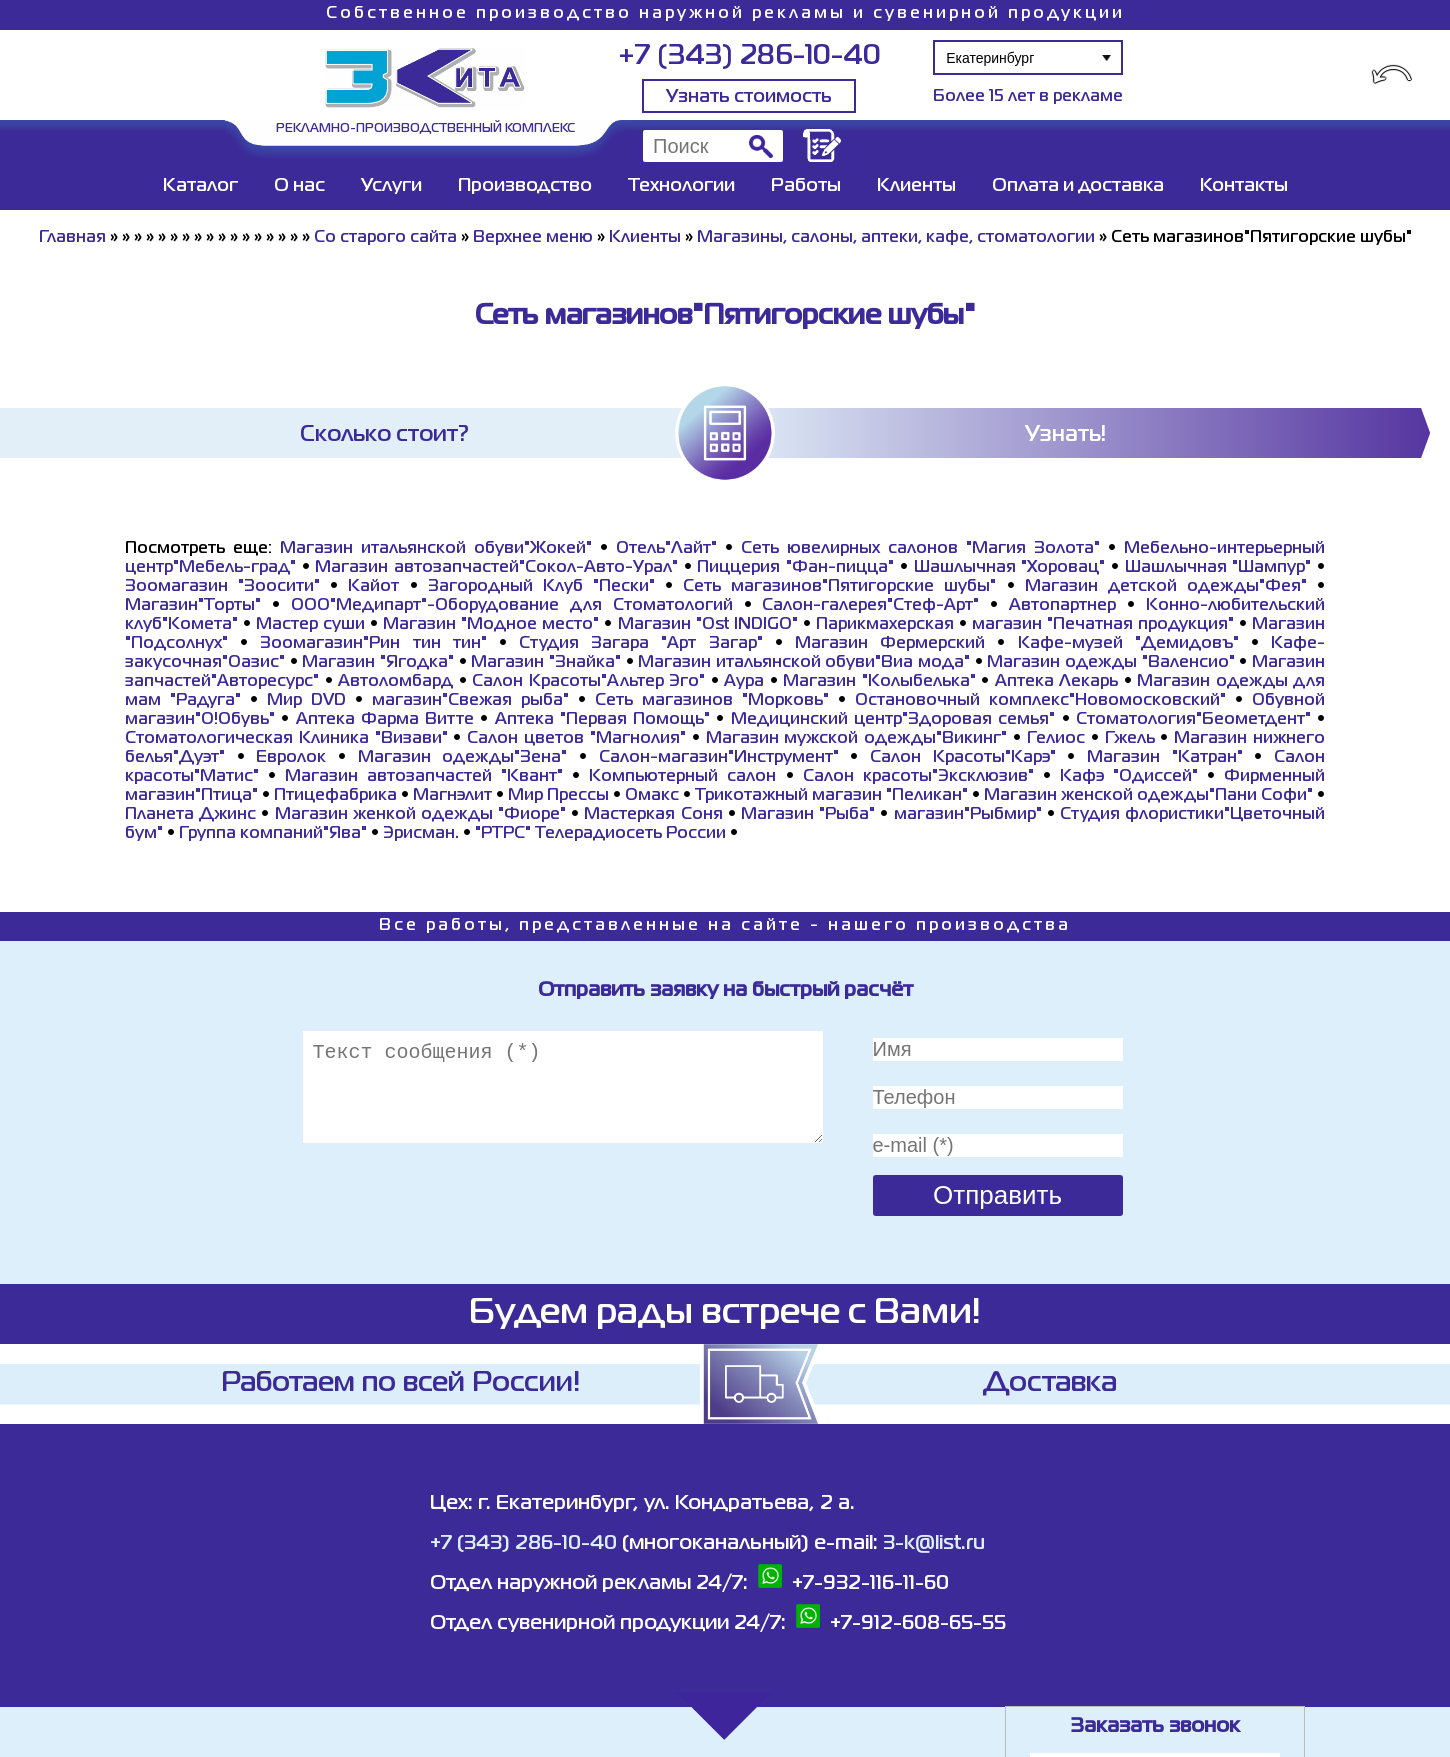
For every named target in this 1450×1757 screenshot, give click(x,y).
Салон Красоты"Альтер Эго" (588, 682)
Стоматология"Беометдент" (1193, 720)
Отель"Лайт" (666, 549)
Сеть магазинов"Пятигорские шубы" (839, 587)
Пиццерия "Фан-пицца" (795, 568)
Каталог (200, 186)
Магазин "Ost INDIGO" (708, 625)
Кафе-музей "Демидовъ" (1128, 644)
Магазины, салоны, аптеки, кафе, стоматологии (896, 238)
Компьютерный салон (682, 777)
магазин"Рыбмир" (968, 815)
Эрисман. (421, 834)
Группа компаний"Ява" (273, 834)
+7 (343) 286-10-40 (749, 56)
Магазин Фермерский (890, 644)
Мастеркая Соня (653, 815)
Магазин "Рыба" (808, 815)
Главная (72, 238)
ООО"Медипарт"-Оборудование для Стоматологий (512, 606)
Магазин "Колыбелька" (879, 682)
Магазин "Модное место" (491, 625)
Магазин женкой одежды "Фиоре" (421, 815)
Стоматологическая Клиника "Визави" (286, 739)
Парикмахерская (885, 625)
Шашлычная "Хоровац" (1010, 568)
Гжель (1130, 739)
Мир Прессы (560, 796)
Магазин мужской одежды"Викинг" (857, 739)
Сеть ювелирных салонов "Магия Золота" (920, 549)
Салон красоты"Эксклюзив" (918, 777)
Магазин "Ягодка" (378, 663)
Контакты (1244, 186)
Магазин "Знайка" (546, 663)
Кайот (373, 587)
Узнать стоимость (749, 97)
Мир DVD (306, 701)
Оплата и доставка (1078, 186)
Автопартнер (1062, 606)
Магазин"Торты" (193, 606)
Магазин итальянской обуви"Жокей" (436, 549)
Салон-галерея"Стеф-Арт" (870, 606)
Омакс (652, 796)
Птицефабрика (335, 796)
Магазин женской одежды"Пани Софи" (1148, 796)
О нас (299, 186)
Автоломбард (395, 682)
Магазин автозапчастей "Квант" (424, 777)
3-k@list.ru (934, 1543)
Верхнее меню (533, 238)
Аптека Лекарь (1057, 682)
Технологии (681, 186)
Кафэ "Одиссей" (1129, 777)
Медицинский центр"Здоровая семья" (893, 720)
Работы (806, 186)
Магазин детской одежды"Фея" (1166, 587)
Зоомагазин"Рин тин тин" (373, 644)
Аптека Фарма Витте (385, 720)
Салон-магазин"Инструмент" (719, 758)
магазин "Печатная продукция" (1103, 625)
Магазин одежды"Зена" (463, 758)
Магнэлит (452, 796)
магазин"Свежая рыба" (470, 701)
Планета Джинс (190, 815)
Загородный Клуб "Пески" (541, 587)
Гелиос (1056, 739)
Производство (525, 186)
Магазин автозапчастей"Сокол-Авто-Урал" (496, 568)
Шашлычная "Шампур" (1218, 568)
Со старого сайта (385, 238)
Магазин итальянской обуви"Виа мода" (804, 663)
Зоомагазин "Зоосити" (222, 587)
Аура (744, 682)
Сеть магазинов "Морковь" (712, 701)
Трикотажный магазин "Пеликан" (831, 796)
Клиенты (916, 186)
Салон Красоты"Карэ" (963, 758)
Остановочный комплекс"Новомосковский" (1040, 701)
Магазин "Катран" (1165, 758)
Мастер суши (310, 625)
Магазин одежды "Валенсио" (1110, 663)
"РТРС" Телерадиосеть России (600, 834)
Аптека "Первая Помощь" (603, 720)
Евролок (291, 758)
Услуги (391, 186)
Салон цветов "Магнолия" (576, 739)
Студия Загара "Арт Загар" (641, 644)
